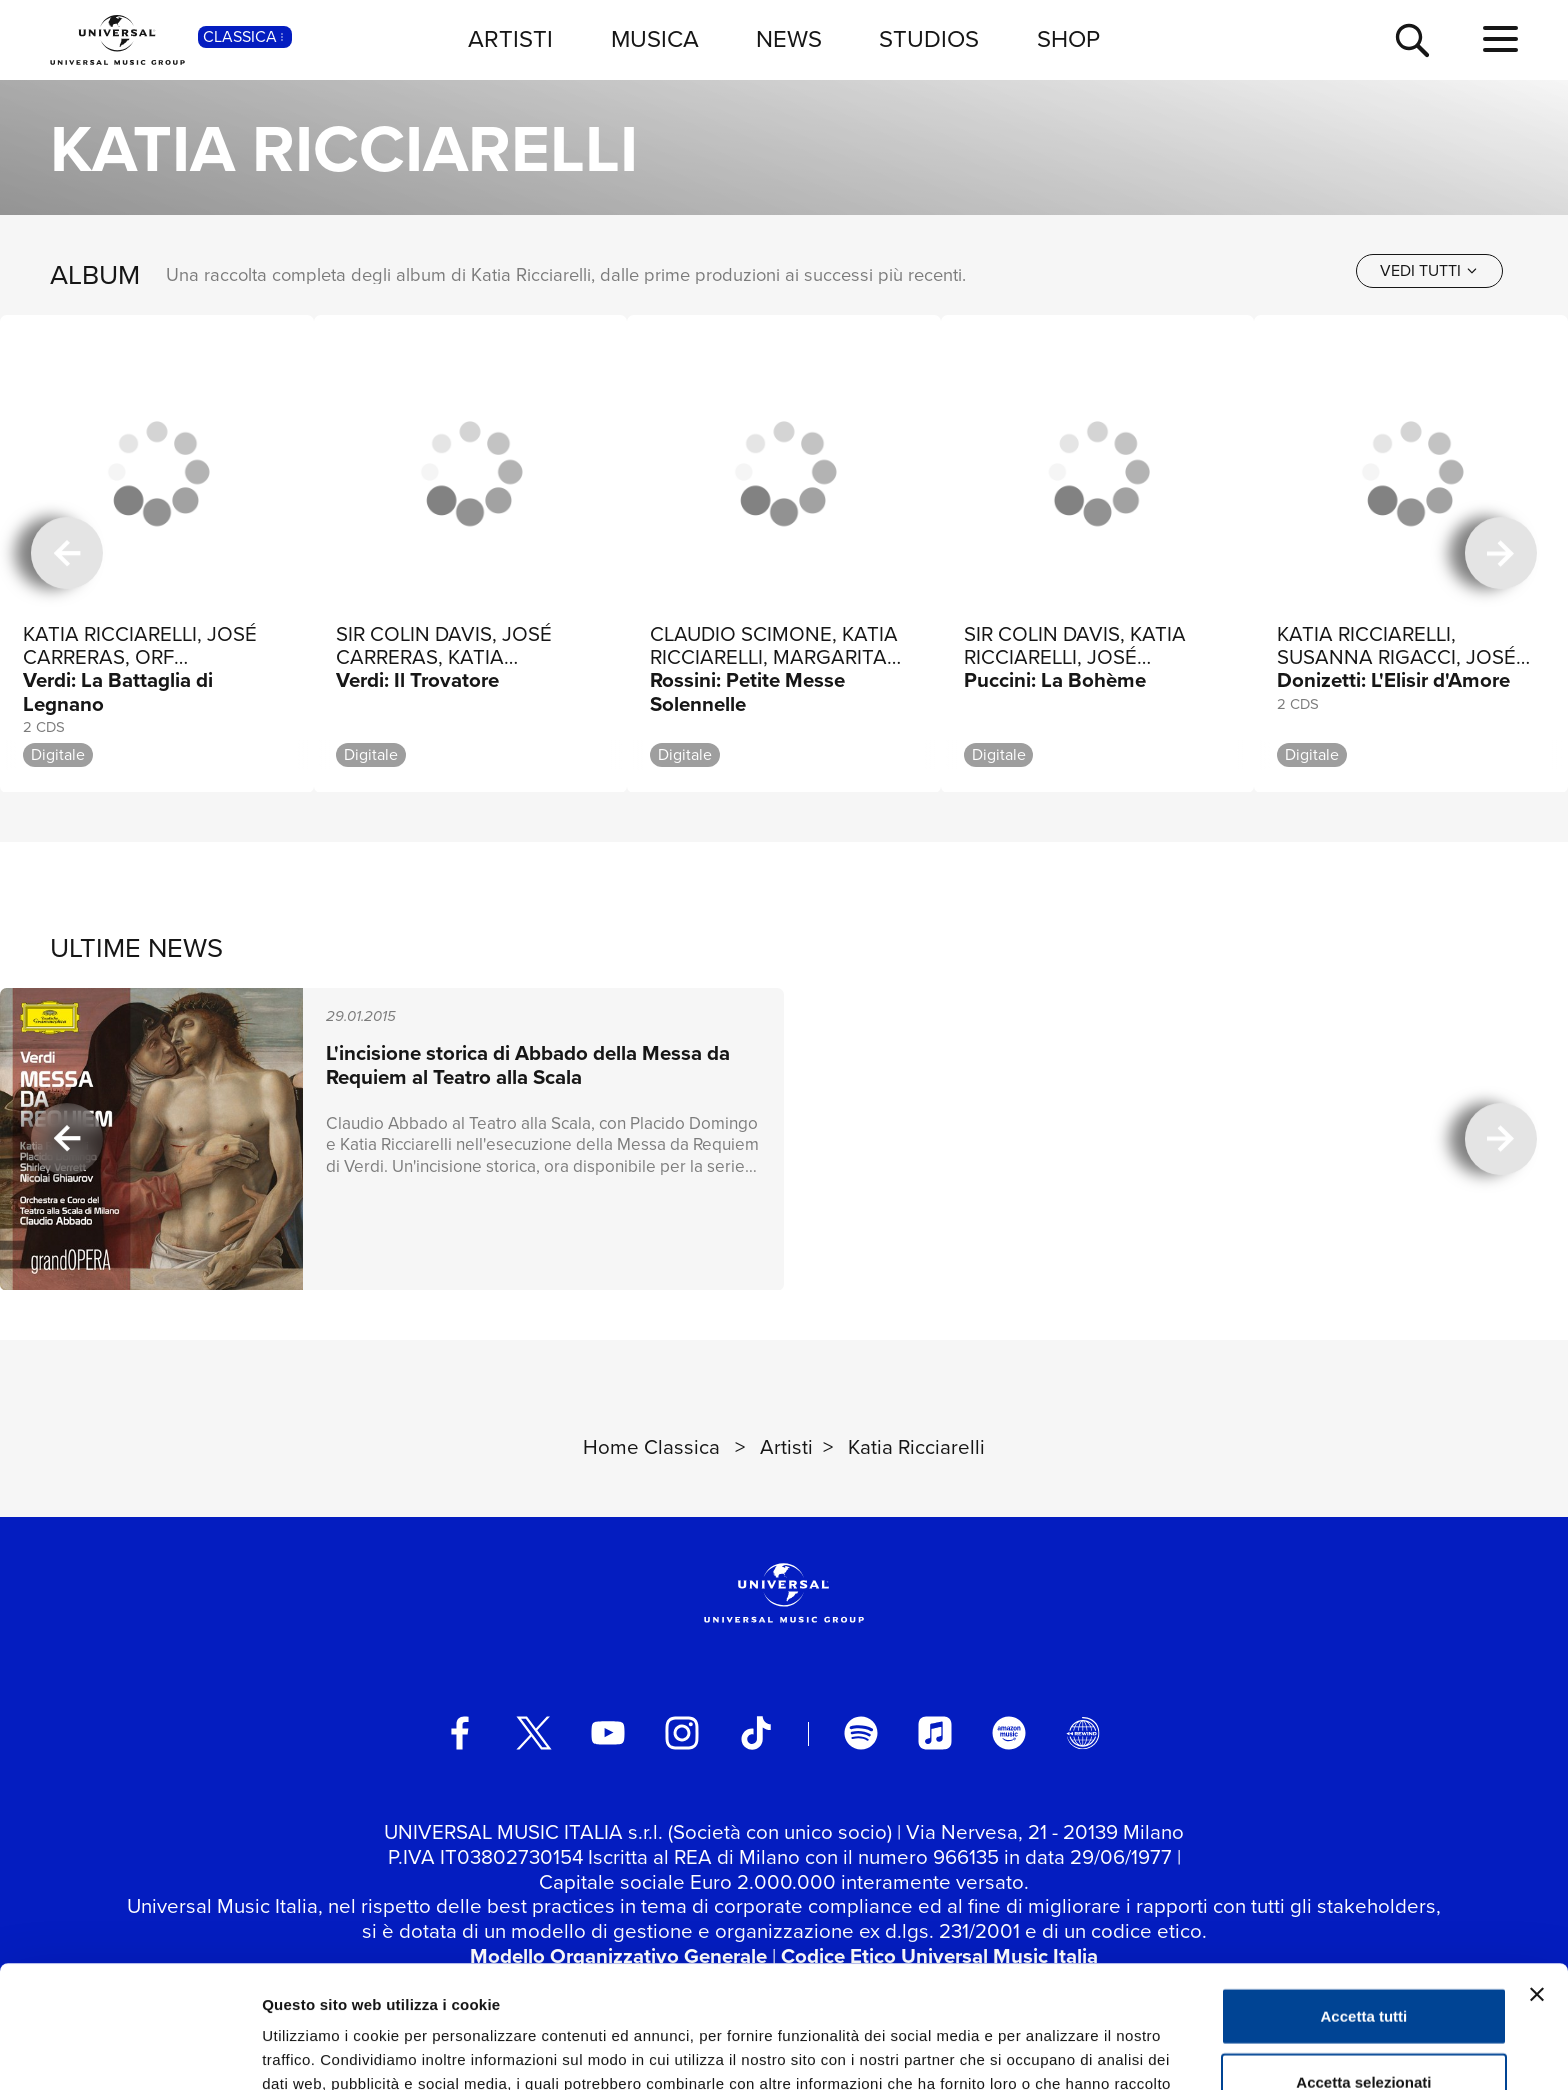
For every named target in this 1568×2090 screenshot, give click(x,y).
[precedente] (67, 554)
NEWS (789, 39)
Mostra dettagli (1052, 2050)
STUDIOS (929, 39)
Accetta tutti (1364, 1893)
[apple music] (935, 1733)
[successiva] (1501, 554)
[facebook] (460, 1733)
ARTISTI (510, 39)
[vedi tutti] (1429, 271)
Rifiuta (1364, 2024)
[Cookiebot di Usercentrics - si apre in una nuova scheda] (129, 2051)
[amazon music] (1009, 1733)
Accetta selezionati (1363, 1959)
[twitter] (534, 1733)
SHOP (1068, 39)
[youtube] (608, 1733)
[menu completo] (1500, 40)
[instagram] (682, 1733)
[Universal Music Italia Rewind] (1083, 1733)
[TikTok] (756, 1733)
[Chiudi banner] (1537, 1872)
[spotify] (861, 1733)
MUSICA (655, 39)
